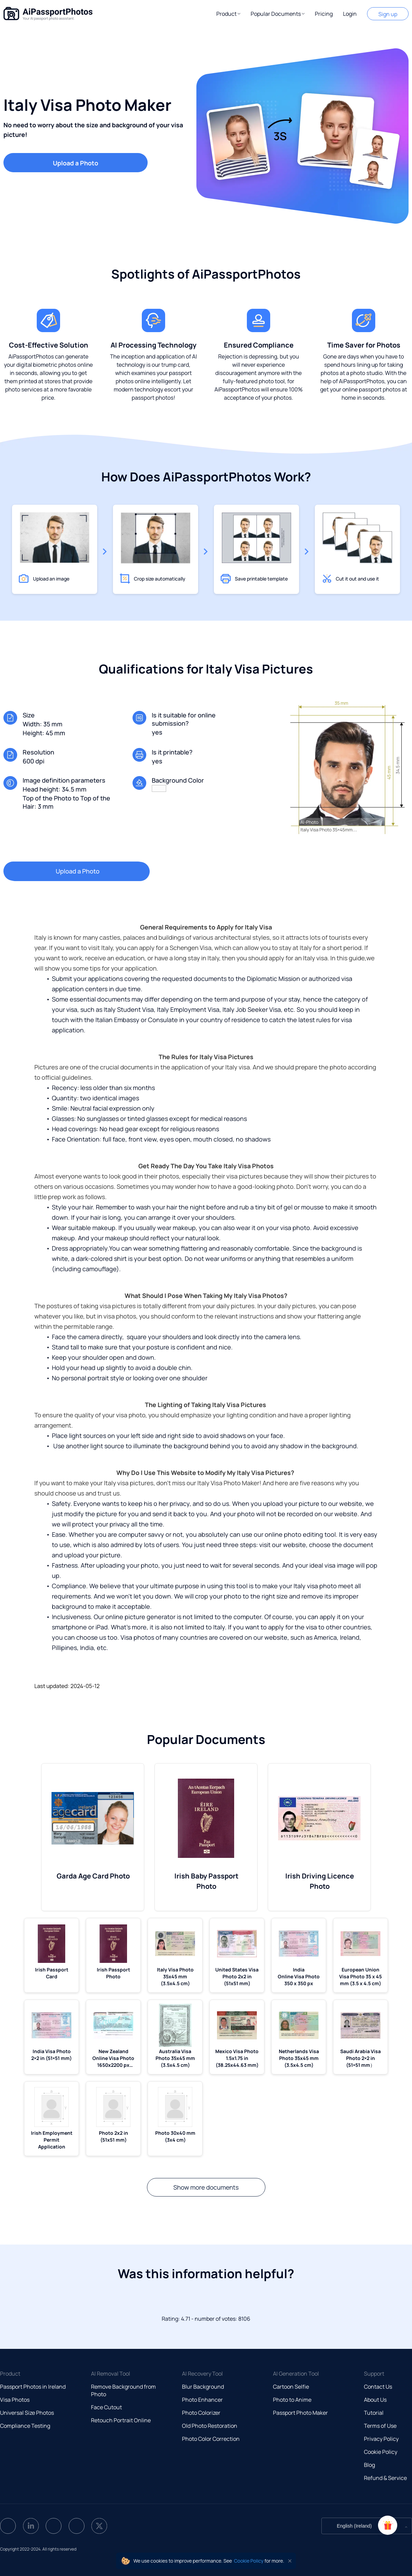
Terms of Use (380, 2425)
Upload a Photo (75, 163)
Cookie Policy (380, 2452)
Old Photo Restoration (209, 2425)
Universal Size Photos (27, 2412)
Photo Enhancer (202, 2399)
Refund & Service (385, 2478)
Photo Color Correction (211, 2439)
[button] (228, 13)
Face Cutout (106, 2407)
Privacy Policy (381, 2439)
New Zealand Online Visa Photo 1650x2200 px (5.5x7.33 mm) (113, 2058)
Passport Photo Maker (300, 2412)
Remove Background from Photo (123, 2390)
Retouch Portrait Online (121, 2420)
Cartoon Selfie (291, 2386)
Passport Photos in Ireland (33, 2386)
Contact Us (378, 2386)
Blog (369, 2465)
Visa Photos (15, 2399)
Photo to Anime (292, 2399)
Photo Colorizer (201, 2412)
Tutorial (374, 2412)
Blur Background (203, 2386)
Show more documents (206, 2187)
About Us (375, 2399)
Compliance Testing (25, 2425)
